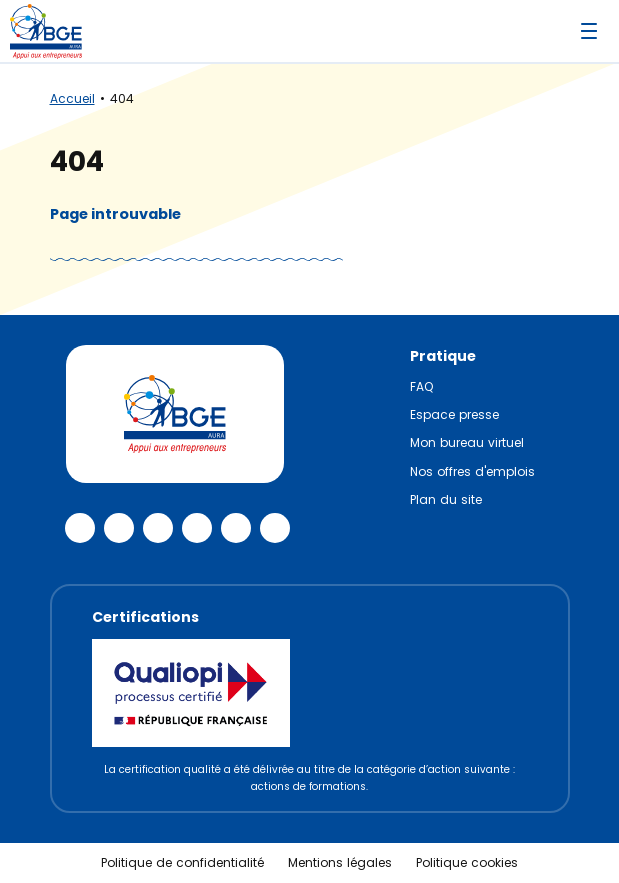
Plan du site (446, 499)
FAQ (421, 386)
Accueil (72, 98)
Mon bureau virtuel (467, 442)
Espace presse (454, 414)
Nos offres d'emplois (472, 471)
